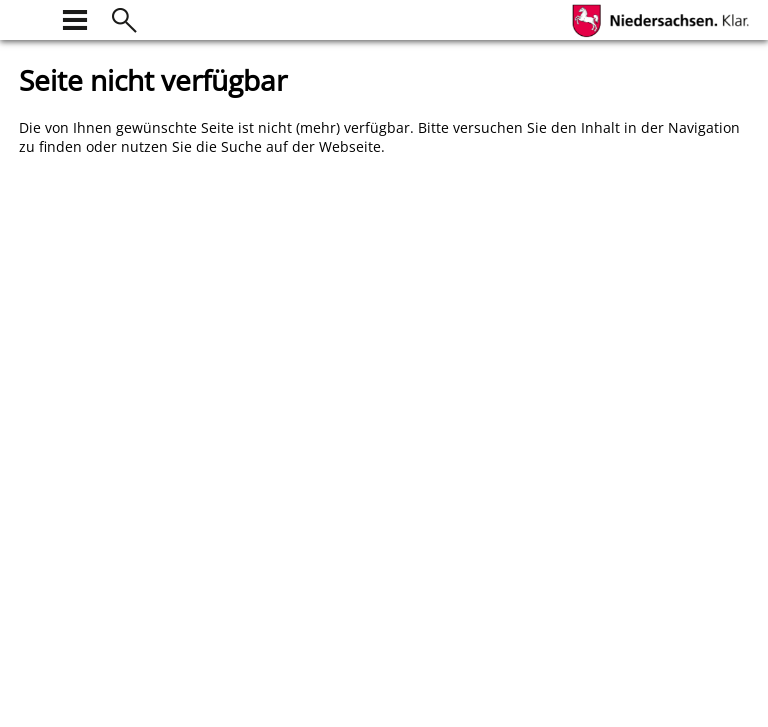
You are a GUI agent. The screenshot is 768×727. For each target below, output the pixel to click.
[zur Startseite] (31, 17)
